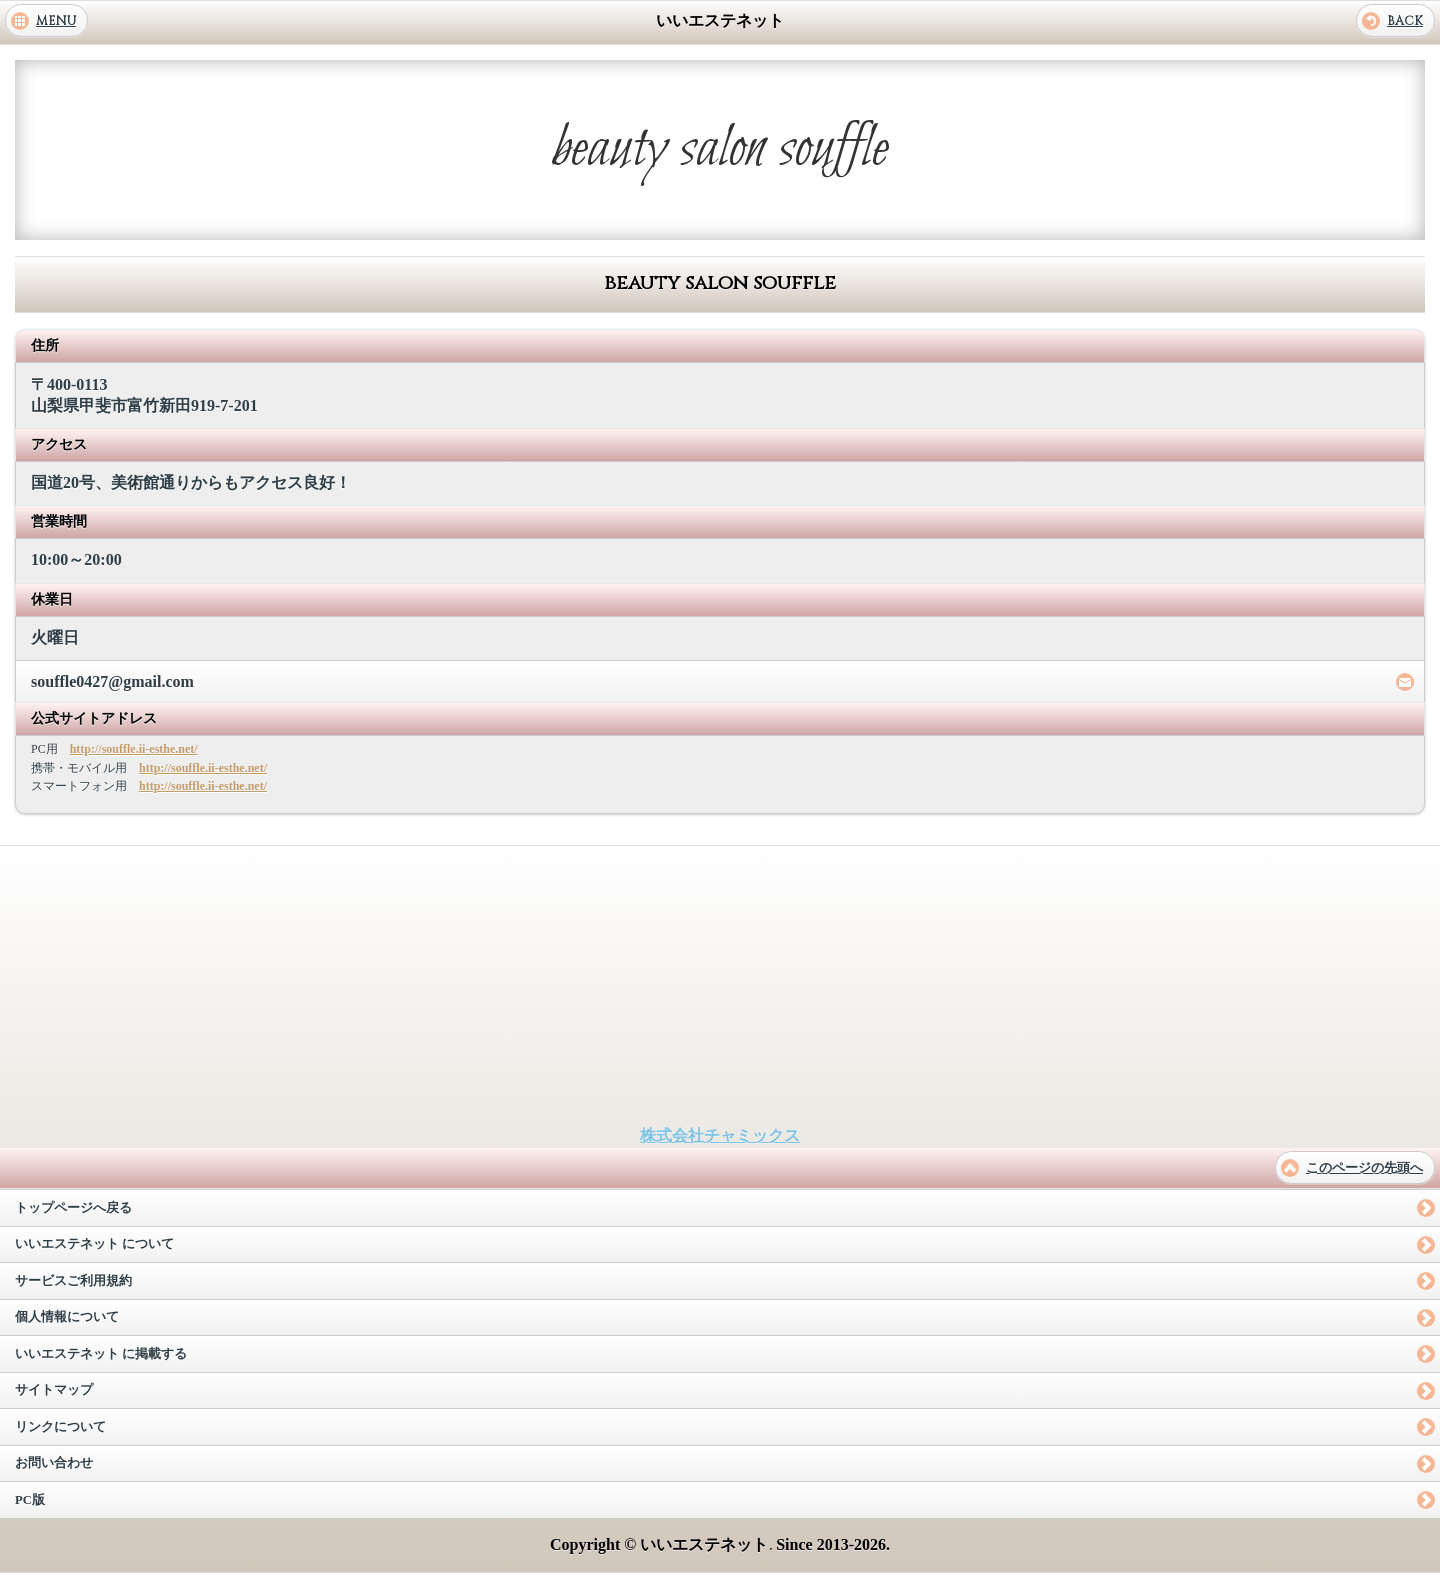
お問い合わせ (54, 1463)
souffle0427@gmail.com (112, 681)
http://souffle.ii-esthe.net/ (134, 749)
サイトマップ (54, 1390)
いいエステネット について (94, 1244)
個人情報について (67, 1317)
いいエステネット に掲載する (101, 1354)
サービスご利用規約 (73, 1281)
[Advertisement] (720, 986)
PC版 (30, 1500)
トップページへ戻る (73, 1208)
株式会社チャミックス (720, 1135)
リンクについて (60, 1427)
